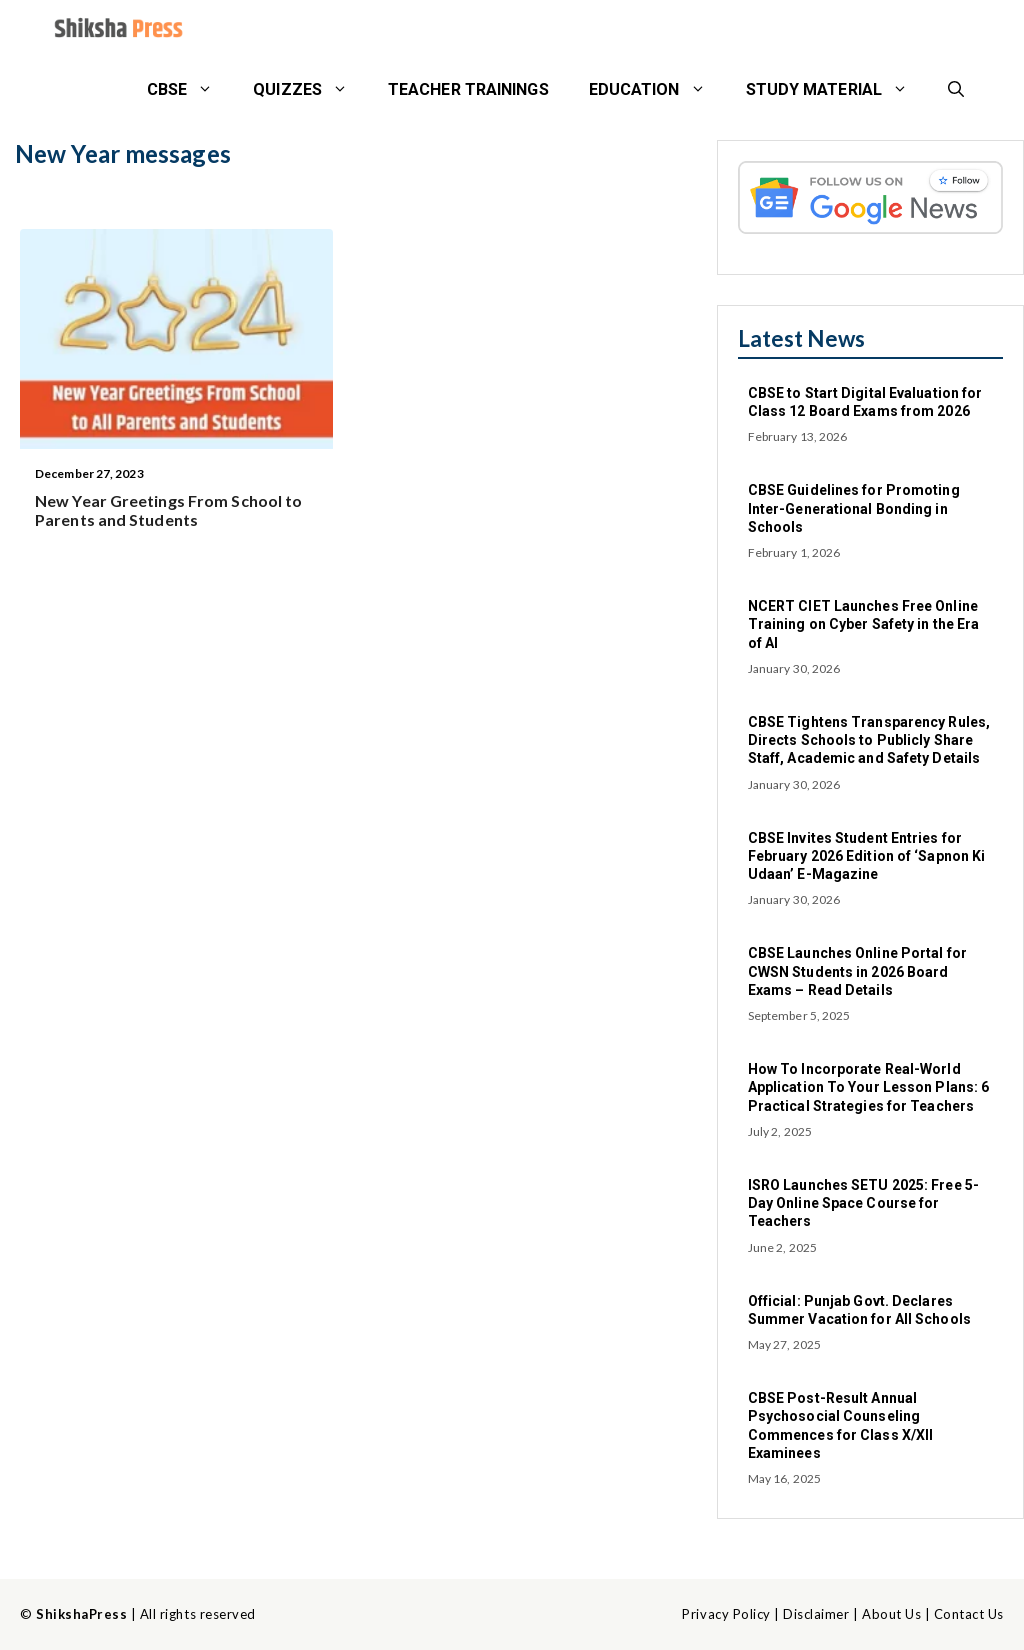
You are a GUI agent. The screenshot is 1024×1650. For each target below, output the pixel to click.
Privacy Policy (726, 1614)
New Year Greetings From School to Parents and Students (168, 510)
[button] (956, 90)
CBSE (190, 90)
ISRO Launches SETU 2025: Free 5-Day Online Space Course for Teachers (863, 1203)
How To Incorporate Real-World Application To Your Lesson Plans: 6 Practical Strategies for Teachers (869, 1087)
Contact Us (969, 1614)
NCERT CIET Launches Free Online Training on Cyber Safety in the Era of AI (864, 624)
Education (657, 90)
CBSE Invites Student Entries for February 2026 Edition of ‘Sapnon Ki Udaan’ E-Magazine (867, 856)
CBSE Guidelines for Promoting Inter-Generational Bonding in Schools (854, 508)
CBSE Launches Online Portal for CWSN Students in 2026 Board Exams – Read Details (857, 971)
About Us (891, 1614)
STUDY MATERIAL (837, 90)
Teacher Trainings (468, 89)
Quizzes (310, 90)
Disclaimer (816, 1614)
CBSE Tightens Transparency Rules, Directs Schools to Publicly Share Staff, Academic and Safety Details (869, 740)
